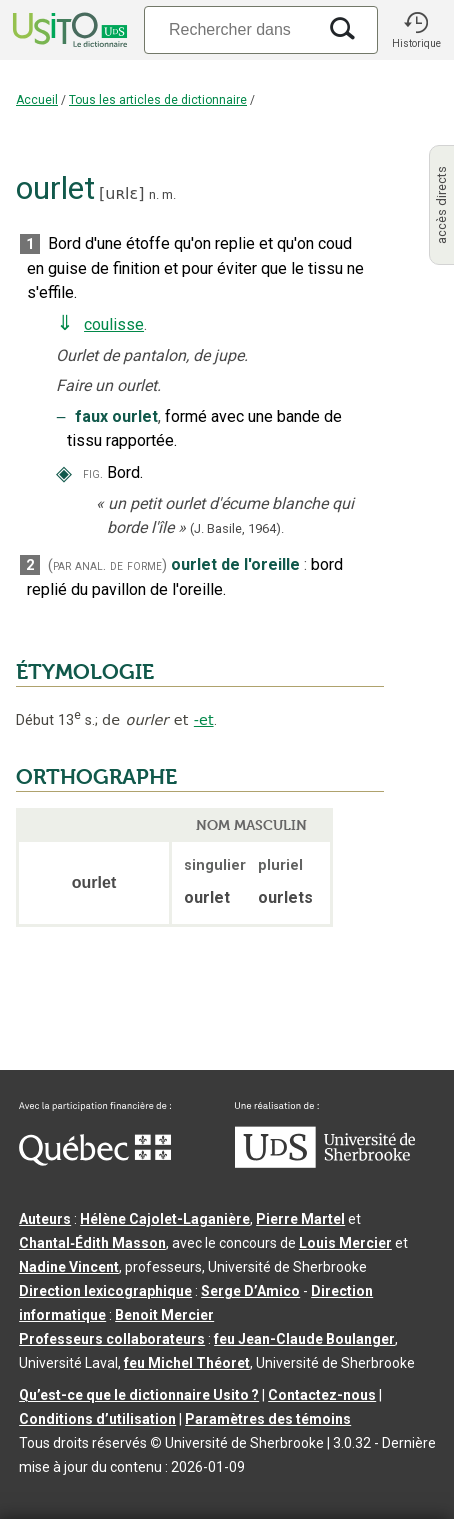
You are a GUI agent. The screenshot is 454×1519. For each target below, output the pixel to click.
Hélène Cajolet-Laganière (165, 1219)
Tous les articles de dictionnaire (158, 100)
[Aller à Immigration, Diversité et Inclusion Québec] (95, 1161)
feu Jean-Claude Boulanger (304, 1339)
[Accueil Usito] (68, 30)
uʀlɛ (121, 193)
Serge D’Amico (250, 1291)
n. (154, 194)
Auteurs (45, 1219)
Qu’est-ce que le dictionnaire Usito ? (139, 1395)
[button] (416, 30)
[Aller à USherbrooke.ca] (325, 1163)
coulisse (114, 324)
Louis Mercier (345, 1243)
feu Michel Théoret (187, 1363)
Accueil (37, 100)
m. (169, 194)
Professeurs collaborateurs (112, 1339)
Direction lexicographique (105, 1291)
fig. (93, 473)
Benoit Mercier (164, 1315)
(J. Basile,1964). (237, 528)
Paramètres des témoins (268, 1419)
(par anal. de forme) (107, 565)
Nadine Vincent (69, 1267)
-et (204, 720)
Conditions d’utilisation (97, 1419)
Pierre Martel (300, 1219)
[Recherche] (230, 29)
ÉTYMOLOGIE (85, 672)
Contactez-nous (322, 1395)
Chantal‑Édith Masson (92, 1243)
